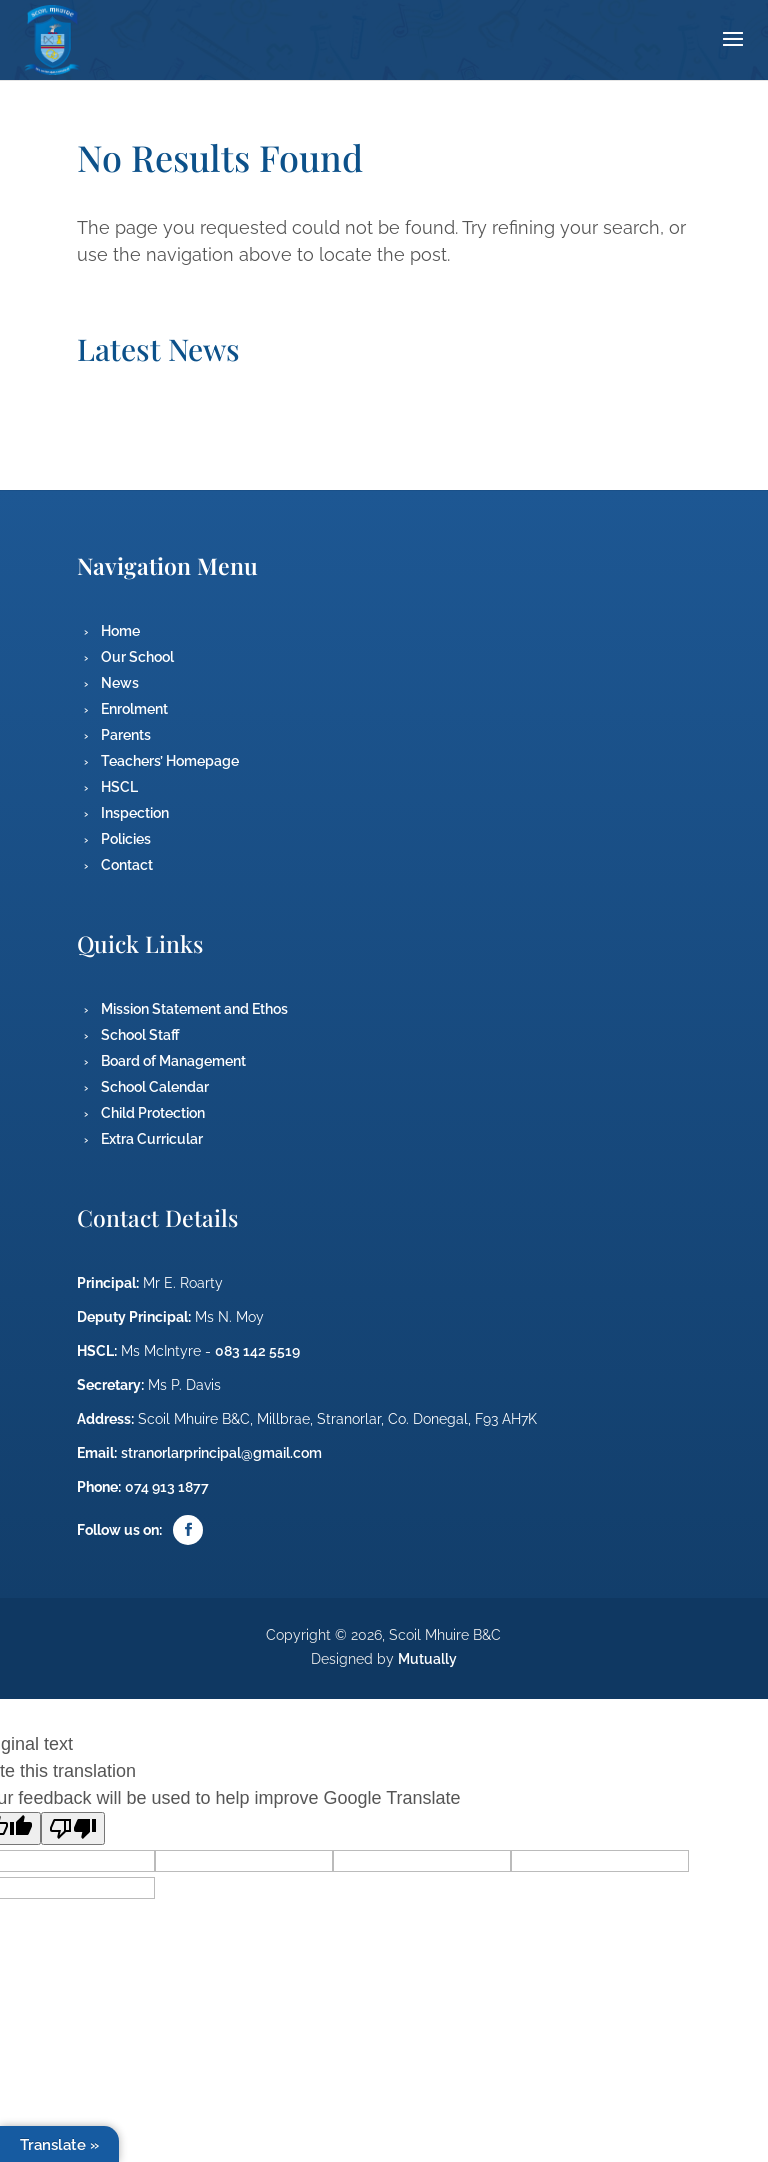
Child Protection (153, 1113)
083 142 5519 (257, 1351)
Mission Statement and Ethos (194, 1009)
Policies (126, 839)
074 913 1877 (167, 1487)
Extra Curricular (152, 1139)
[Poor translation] (73, 1828)
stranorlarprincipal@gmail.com (221, 1453)
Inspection (135, 813)
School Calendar (155, 1087)
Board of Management (173, 1061)
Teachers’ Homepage (170, 761)
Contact (127, 865)
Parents (126, 735)
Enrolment (134, 709)
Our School (137, 657)
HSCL (119, 787)
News (120, 683)
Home (120, 631)
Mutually (427, 1659)
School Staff (140, 1035)
